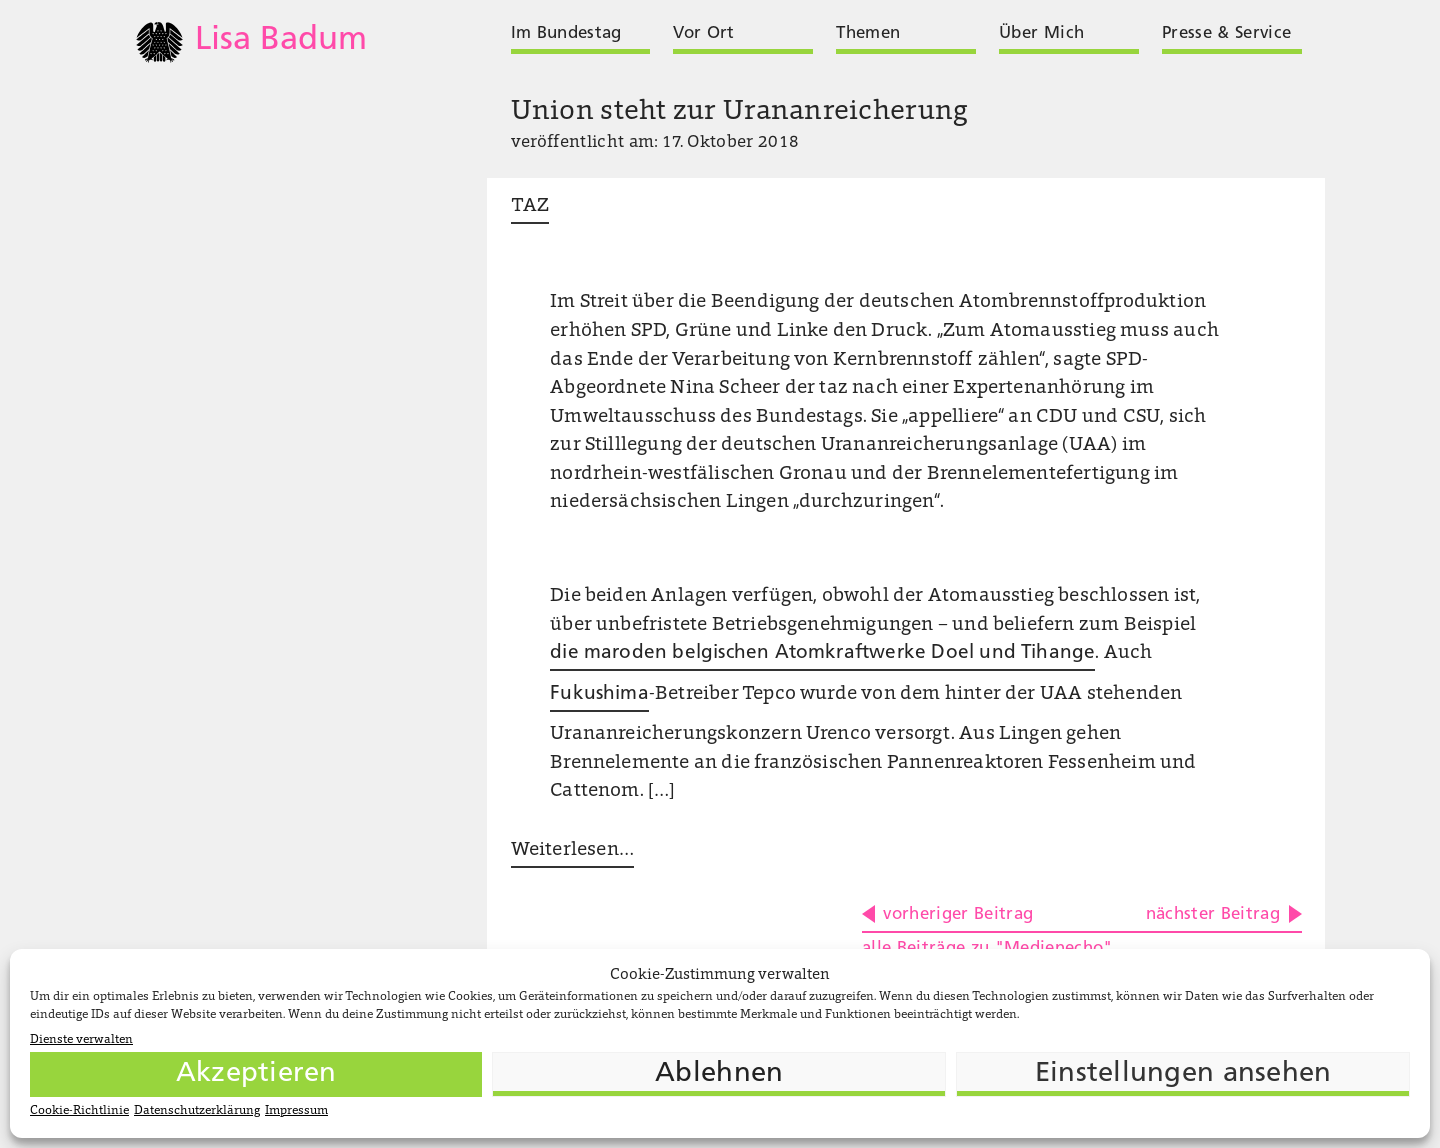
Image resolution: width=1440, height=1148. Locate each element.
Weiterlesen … (572, 850)
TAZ (530, 206)
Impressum (296, 1111)
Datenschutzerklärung (197, 1111)
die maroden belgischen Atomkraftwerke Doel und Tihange (822, 653)
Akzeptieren (256, 1074)
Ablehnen (719, 1074)
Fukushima (599, 694)
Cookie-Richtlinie (79, 1111)
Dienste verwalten (81, 1040)
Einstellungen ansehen (1183, 1074)
